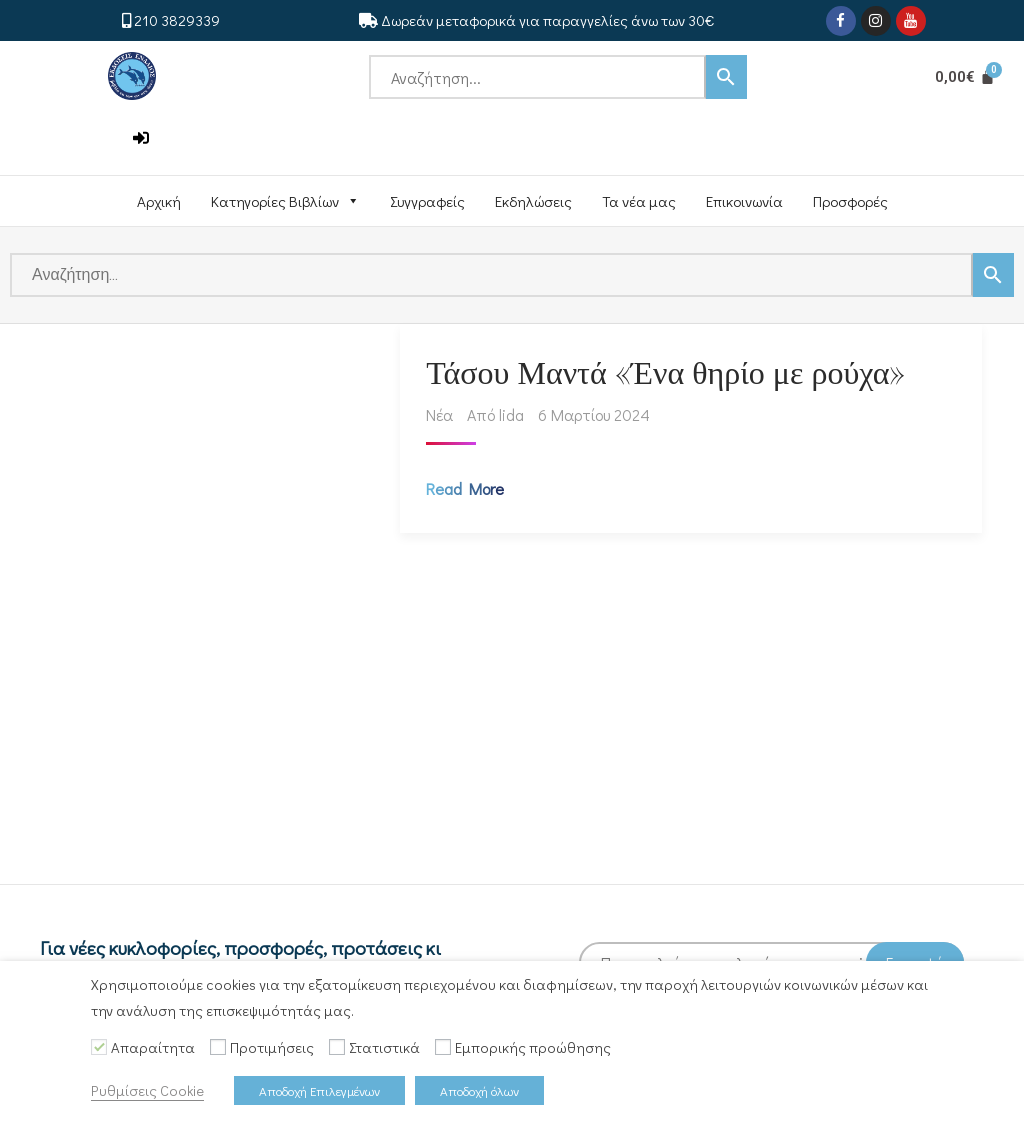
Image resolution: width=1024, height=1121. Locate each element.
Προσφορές (850, 201)
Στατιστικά (384, 1047)
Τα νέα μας (639, 201)
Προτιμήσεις (272, 1047)
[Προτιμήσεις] (218, 1047)
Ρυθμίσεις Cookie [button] (147, 1090)
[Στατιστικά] (337, 1047)
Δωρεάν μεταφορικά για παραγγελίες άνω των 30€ (547, 20)
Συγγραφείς (427, 201)
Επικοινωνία (744, 201)
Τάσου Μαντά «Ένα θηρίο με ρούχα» (669, 374)
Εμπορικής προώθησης (533, 1047)
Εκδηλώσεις (533, 201)
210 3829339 (177, 20)
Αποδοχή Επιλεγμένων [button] (319, 1090)
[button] (141, 138)
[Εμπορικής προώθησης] (443, 1047)
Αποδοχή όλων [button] (479, 1090)
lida (515, 418)
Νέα (443, 418)
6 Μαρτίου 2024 (598, 418)
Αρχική (159, 201)
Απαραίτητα (153, 1047)
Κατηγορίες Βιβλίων (285, 201)
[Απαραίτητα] (99, 1047)
